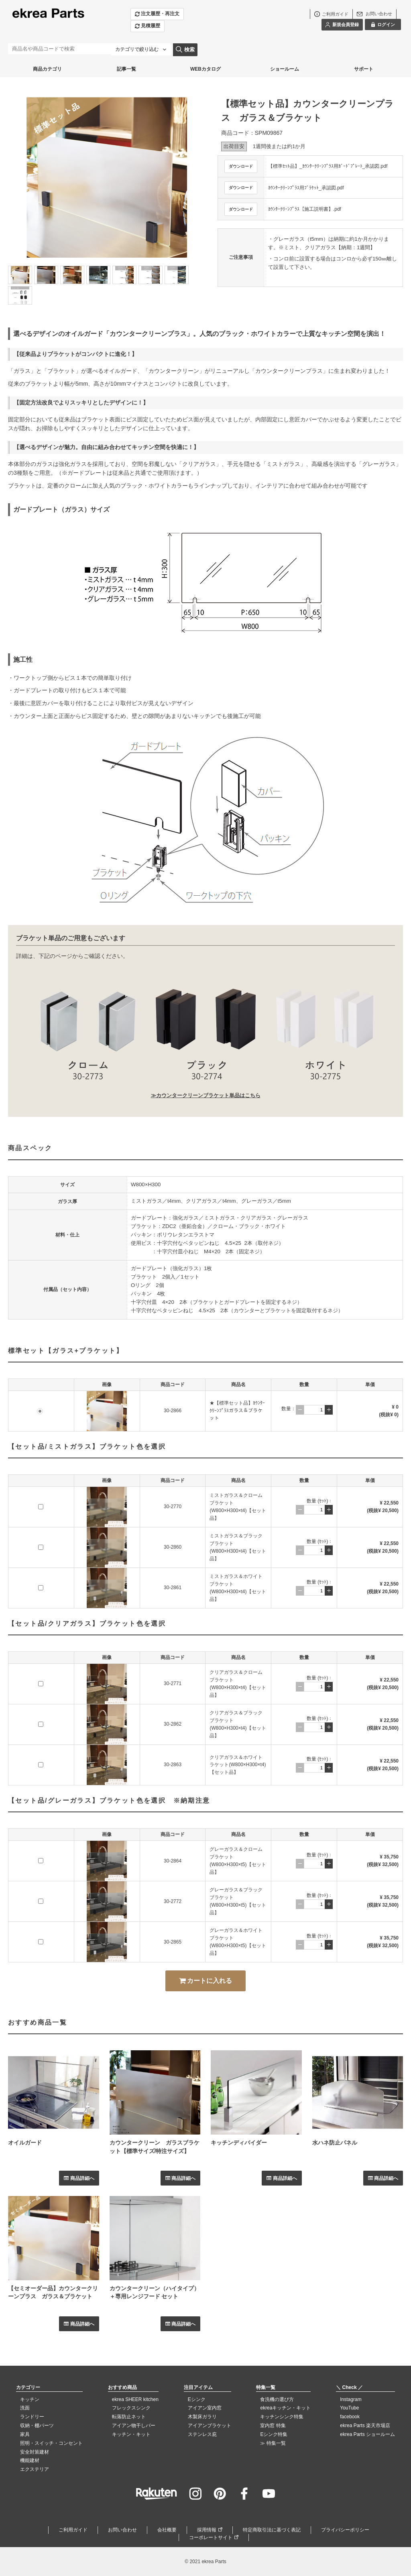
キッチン (29, 2399)
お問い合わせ (122, 2530)
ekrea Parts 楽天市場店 (365, 2425)
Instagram (350, 2399)
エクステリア (34, 2469)
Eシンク (197, 2399)
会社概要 (167, 2530)
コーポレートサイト (210, 2537)
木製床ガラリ (202, 2416)
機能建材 (29, 2460)
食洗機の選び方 (277, 2399)
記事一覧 (126, 69)
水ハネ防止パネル (334, 2142)
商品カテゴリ (47, 69)
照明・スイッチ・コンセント (51, 2443)
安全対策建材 (34, 2452)
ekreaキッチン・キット (285, 2408)
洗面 (25, 2408)
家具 (25, 2434)
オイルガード (25, 2142)
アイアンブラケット (209, 2425)
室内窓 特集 (272, 2425)
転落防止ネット (129, 2416)
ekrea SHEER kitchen (135, 2399)
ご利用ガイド (73, 2530)
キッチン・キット (131, 2434)
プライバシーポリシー (345, 2530)
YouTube (349, 2408)
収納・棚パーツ (37, 2425)
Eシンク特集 (273, 2434)
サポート (363, 69)
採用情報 (206, 2530)
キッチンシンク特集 (281, 2416)
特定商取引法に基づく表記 (272, 2530)
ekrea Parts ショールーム (367, 2434)
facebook (350, 2416)
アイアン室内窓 (205, 2408)
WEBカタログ (205, 69)
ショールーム (284, 69)
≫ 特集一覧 (272, 2443)
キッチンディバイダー (239, 2142)
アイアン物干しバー (133, 2425)
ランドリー (32, 2416)
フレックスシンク (131, 2408)
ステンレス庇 (202, 2434)
